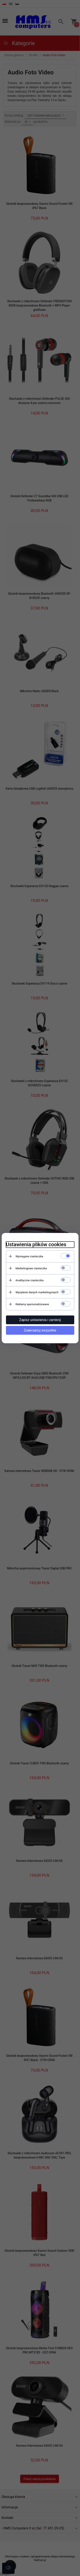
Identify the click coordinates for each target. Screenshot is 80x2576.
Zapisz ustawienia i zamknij (40, 1320)
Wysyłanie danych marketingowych (37, 1292)
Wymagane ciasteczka (29, 1256)
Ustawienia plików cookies (36, 1244)
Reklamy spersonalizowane (32, 1304)
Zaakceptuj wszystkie (40, 1330)
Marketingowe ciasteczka (31, 1268)
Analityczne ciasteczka (30, 1280)
